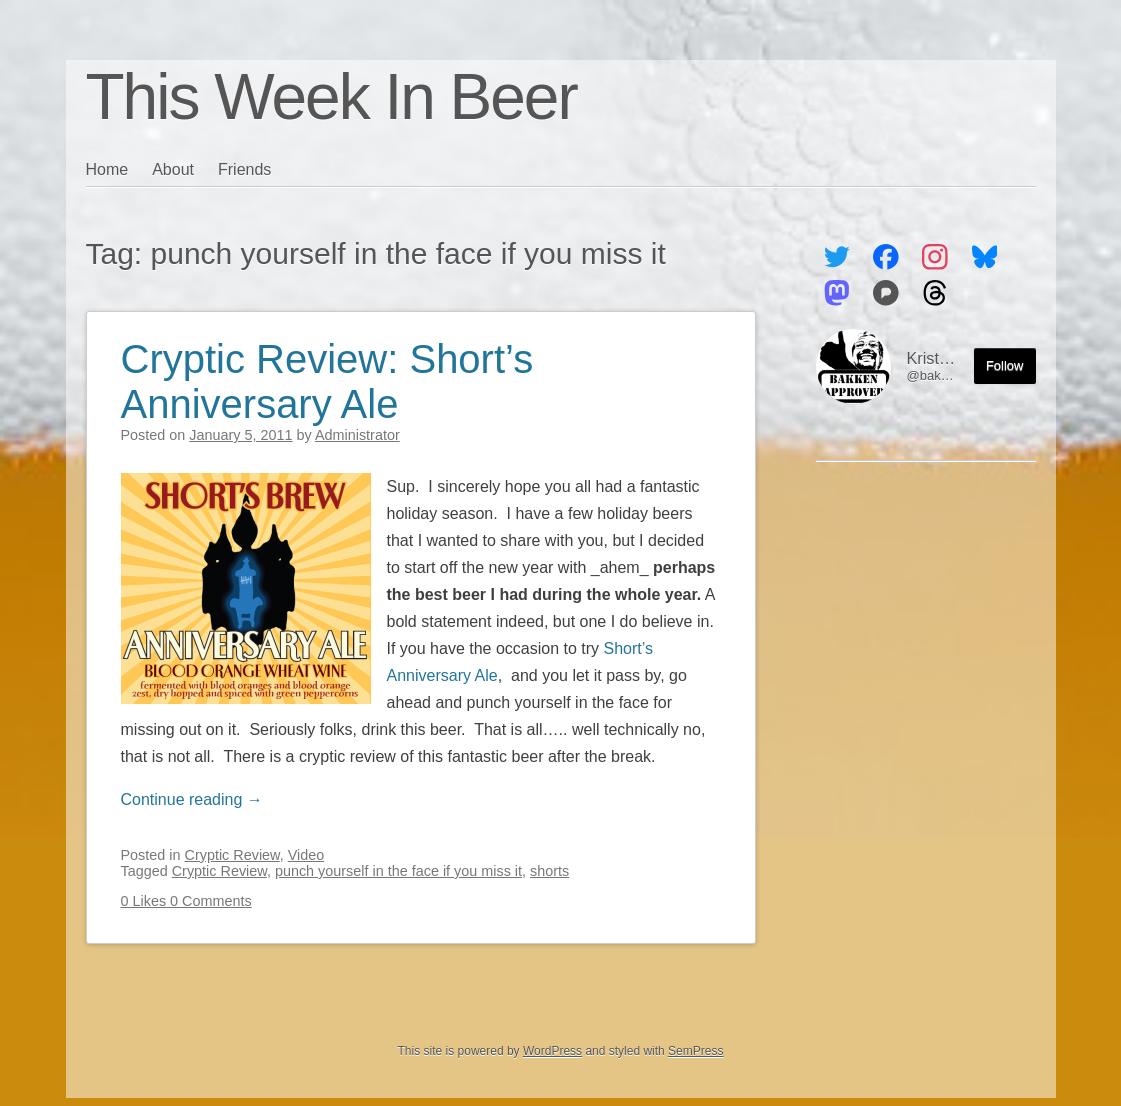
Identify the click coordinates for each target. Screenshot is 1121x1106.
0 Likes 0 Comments (186, 901)
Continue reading (192, 799)
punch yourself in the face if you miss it (398, 871)
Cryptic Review (232, 855)
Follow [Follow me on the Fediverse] (1005, 365)
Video (306, 855)
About (173, 169)
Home (107, 169)
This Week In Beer (331, 97)
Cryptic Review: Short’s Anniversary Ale (327, 381)
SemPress (695, 1051)
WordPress (552, 1051)
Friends (244, 169)
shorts (549, 871)
